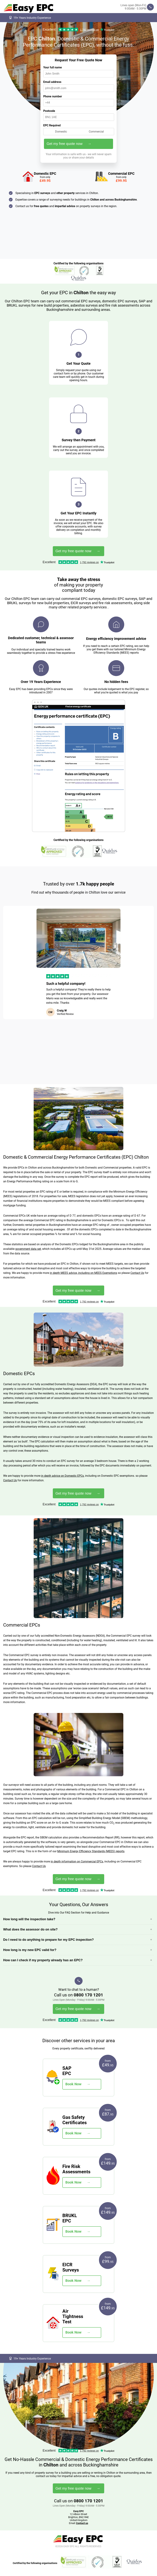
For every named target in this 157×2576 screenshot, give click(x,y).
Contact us (82, 2523)
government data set (28, 1249)
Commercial (96, 131)
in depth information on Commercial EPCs (77, 1861)
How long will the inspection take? (29, 1919)
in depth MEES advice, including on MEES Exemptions (83, 1273)
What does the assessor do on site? (30, 1929)
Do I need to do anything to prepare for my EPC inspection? (48, 1939)
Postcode (49, 111)
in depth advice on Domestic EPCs (62, 1475)
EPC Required (52, 125)
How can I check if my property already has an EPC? (43, 1960)
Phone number (52, 96)
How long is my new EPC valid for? (29, 1950)
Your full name (52, 67)
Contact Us (137, 1273)
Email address (52, 82)
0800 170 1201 (88, 1995)
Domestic (61, 131)
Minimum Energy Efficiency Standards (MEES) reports (90, 1851)
